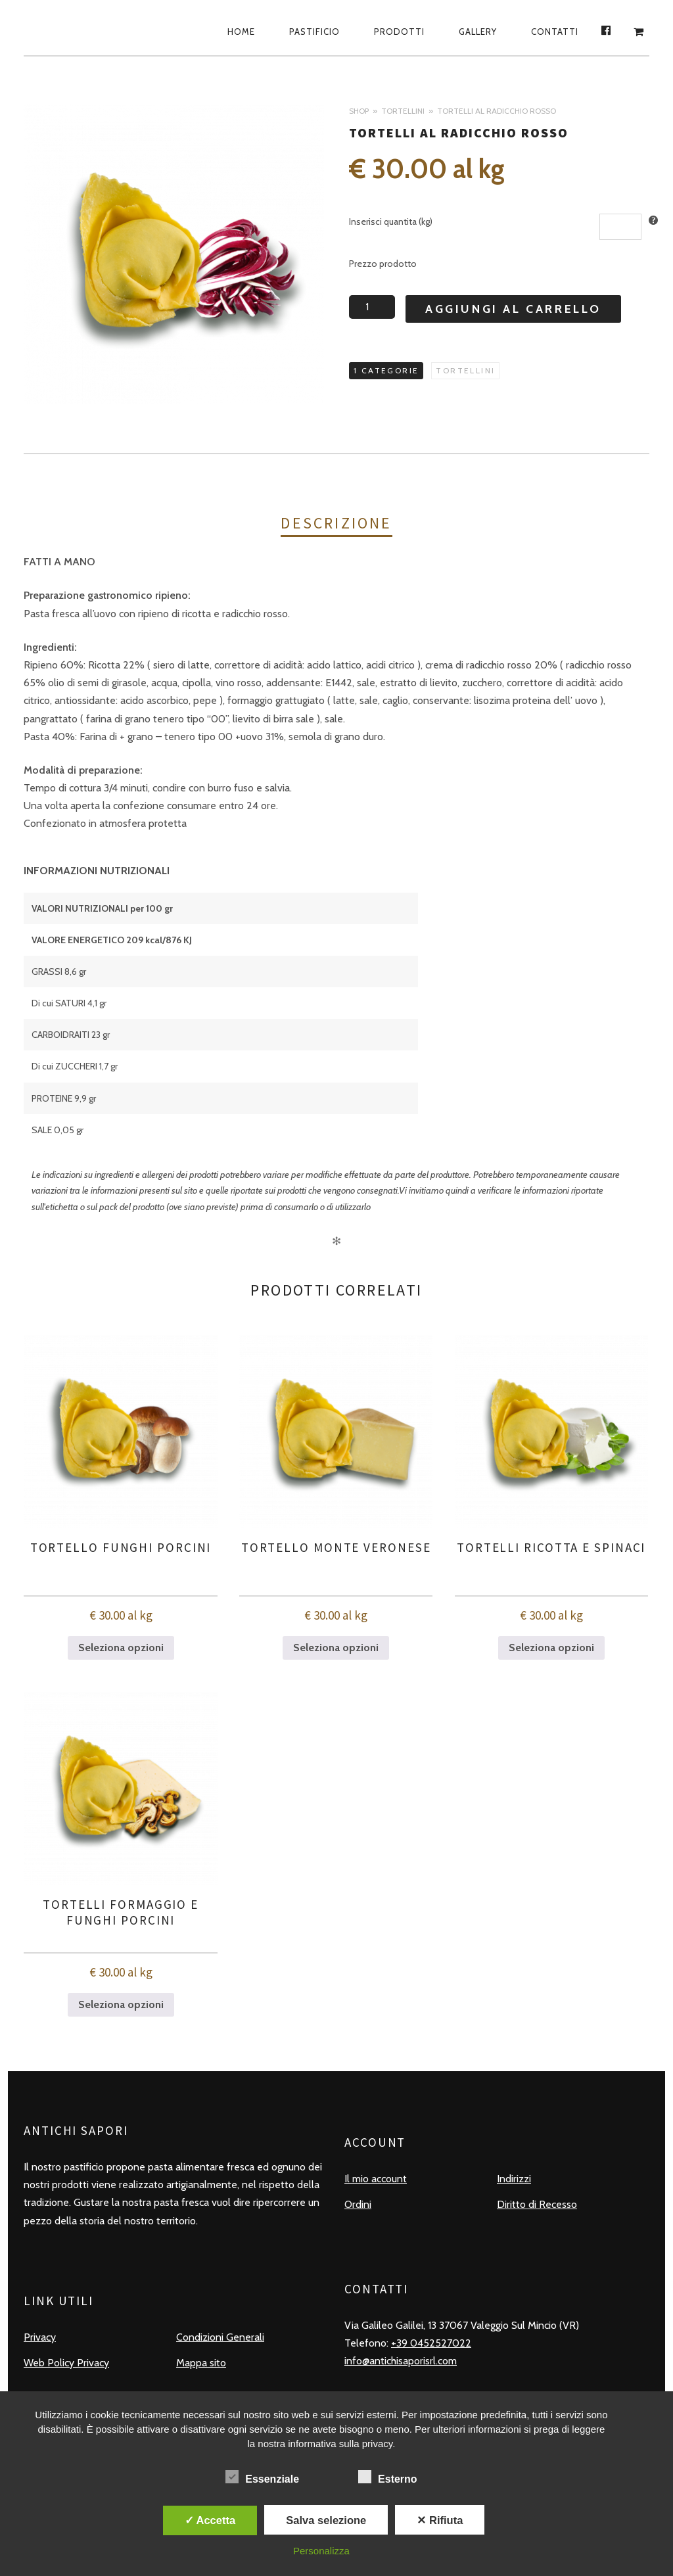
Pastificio (314, 31)
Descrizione (336, 523)
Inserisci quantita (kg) (390, 221)
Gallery (478, 31)
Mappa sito (201, 2362)
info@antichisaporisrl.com (400, 2360)
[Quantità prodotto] (372, 307)
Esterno (387, 2477)
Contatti (554, 31)
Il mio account (375, 2178)
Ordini (357, 2204)
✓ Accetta (210, 2520)
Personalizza (321, 2550)
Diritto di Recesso (537, 2204)
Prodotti (399, 31)
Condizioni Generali (220, 2337)
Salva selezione (326, 2520)
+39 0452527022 (431, 2343)
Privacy (40, 2337)
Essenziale (262, 2477)
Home (241, 31)
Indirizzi (514, 2178)
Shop (359, 111)
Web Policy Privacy (66, 2362)
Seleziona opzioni (121, 1647)
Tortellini (403, 111)
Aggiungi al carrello (513, 309)
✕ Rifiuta (440, 2520)
